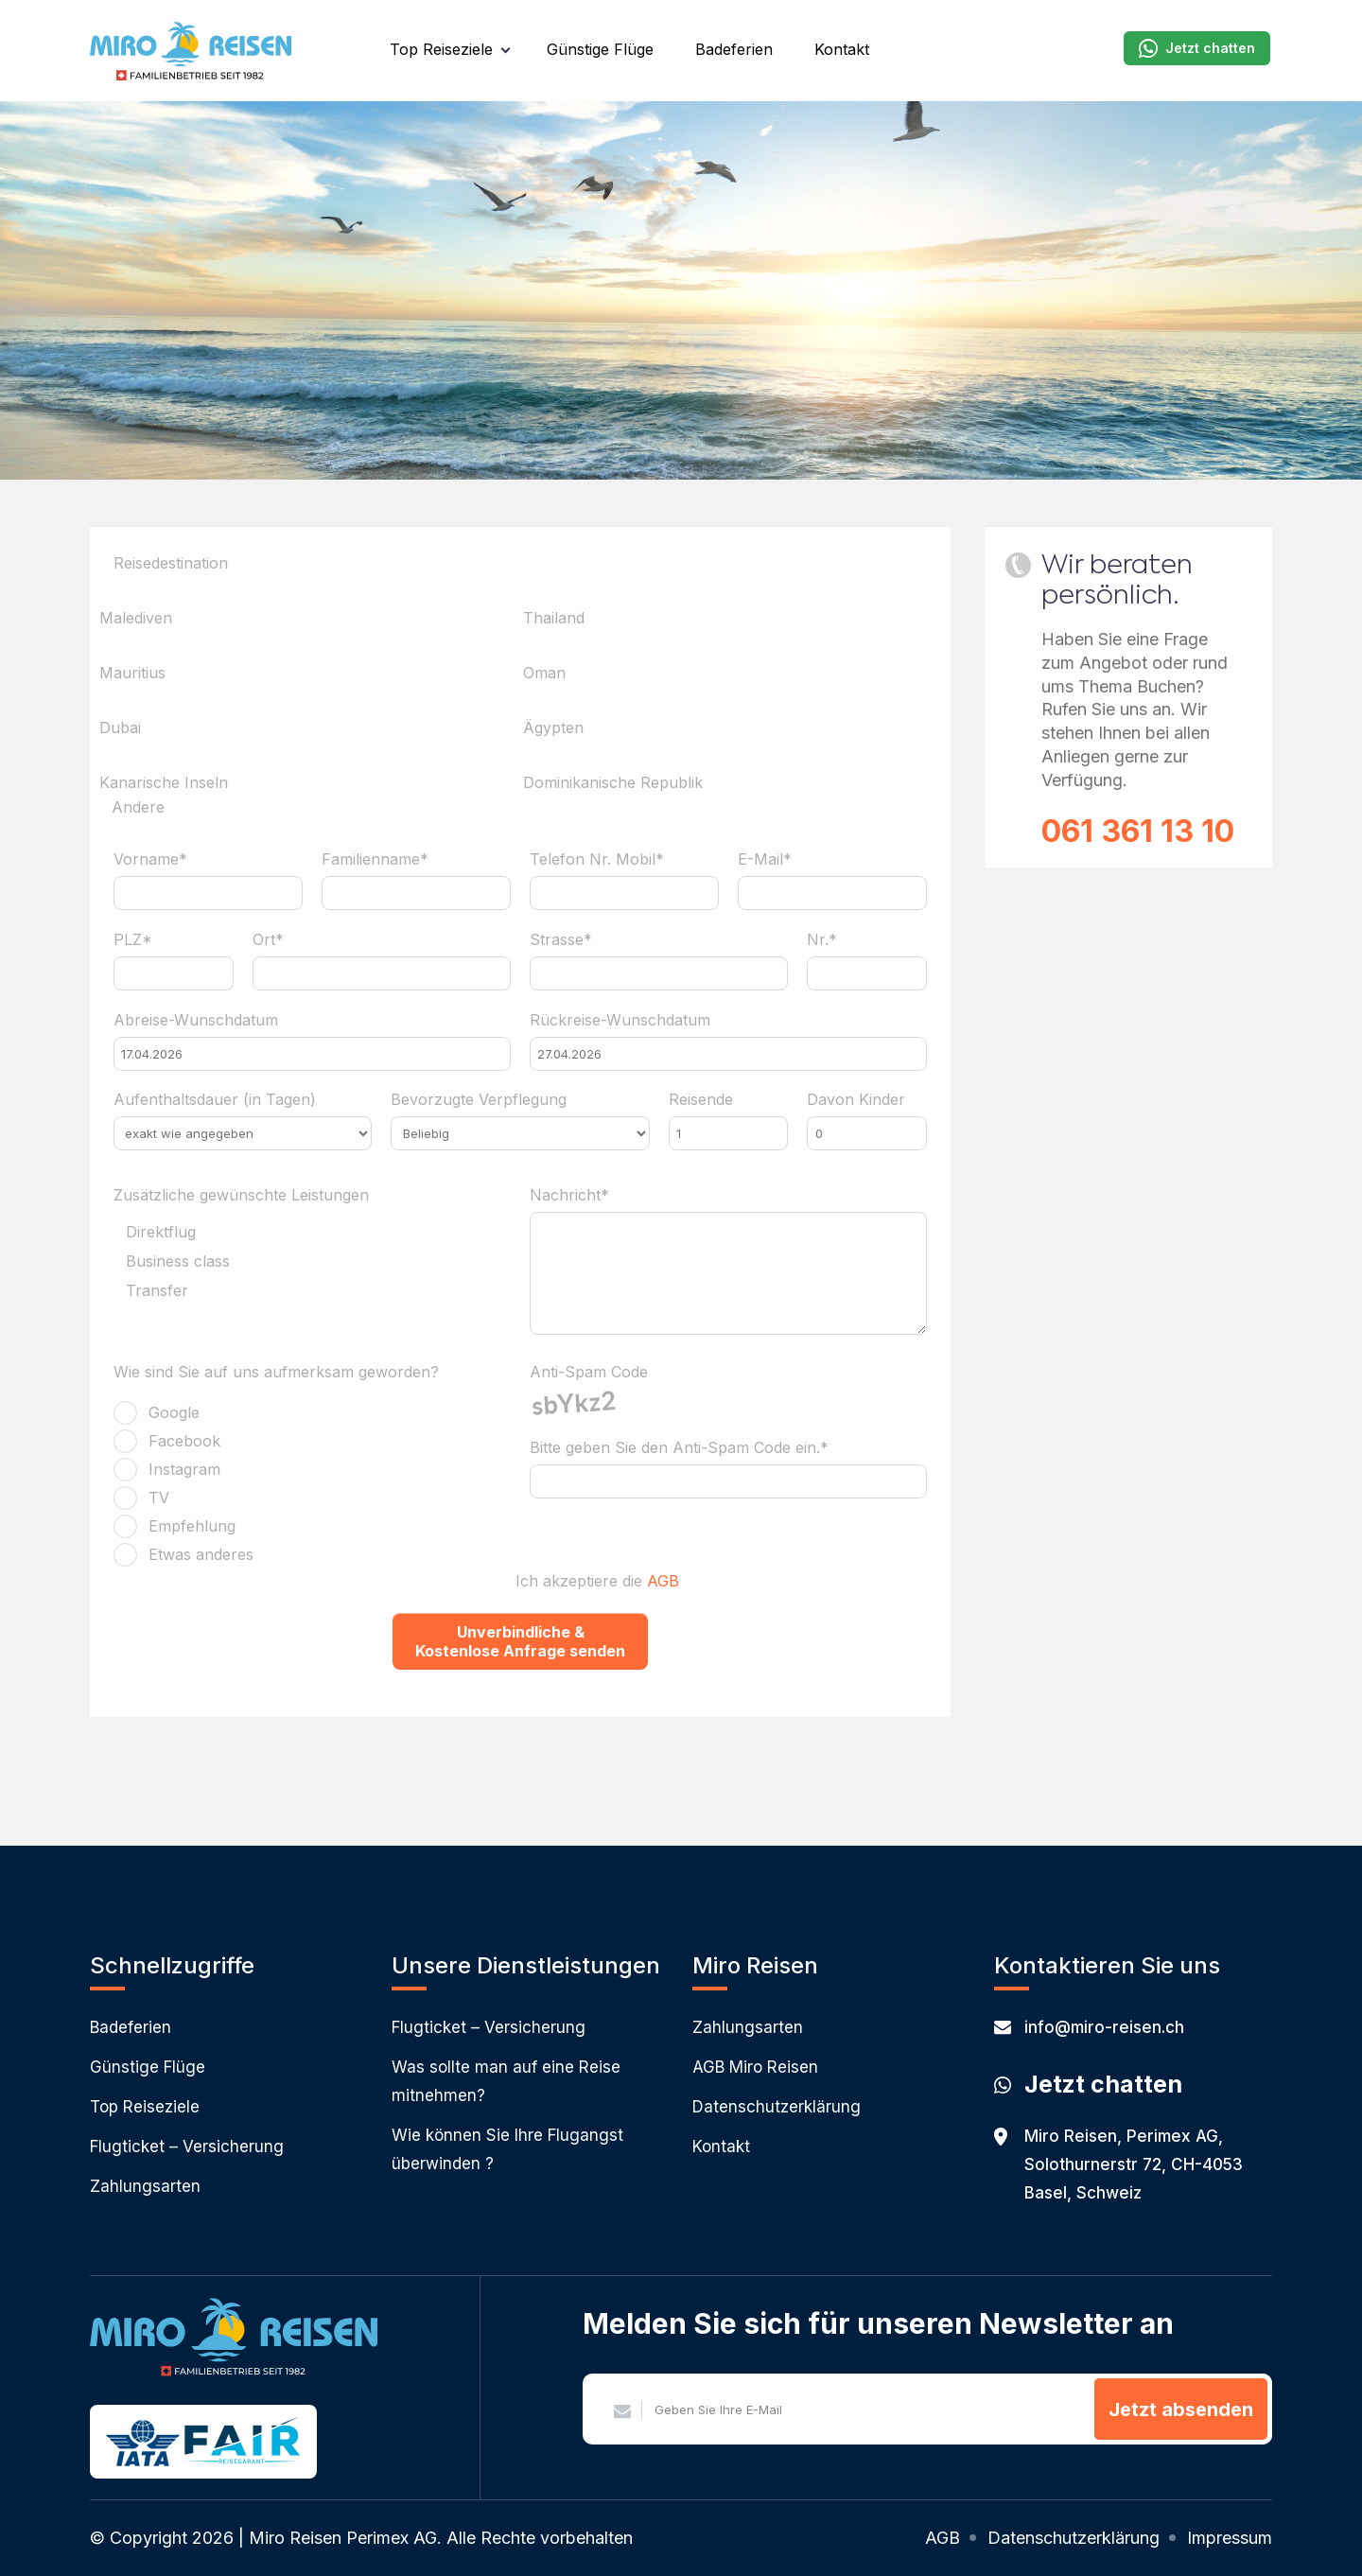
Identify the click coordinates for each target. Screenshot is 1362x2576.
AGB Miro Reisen (755, 2067)
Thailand (554, 617)
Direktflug (161, 1232)
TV (158, 1497)
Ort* (268, 939)
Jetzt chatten (1197, 48)
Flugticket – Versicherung (187, 2146)
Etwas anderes (200, 1554)
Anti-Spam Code (589, 1371)
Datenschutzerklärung (776, 2106)
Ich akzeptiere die (597, 1580)
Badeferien (734, 49)
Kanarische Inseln (163, 782)
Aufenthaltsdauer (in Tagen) (215, 1099)
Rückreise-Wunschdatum (620, 1019)
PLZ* (133, 939)
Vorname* (150, 859)
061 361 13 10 (1137, 831)
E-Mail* (765, 859)
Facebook (184, 1440)
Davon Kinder (856, 1099)
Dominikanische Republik (613, 782)
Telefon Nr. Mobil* (597, 859)
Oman (544, 672)
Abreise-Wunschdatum (196, 1019)
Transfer (157, 1291)
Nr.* (822, 939)
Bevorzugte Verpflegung (479, 1099)
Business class (178, 1261)
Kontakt (841, 49)
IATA (143, 2443)
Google (174, 1412)
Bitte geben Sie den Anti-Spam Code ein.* (679, 1447)
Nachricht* (569, 1194)
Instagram (184, 1469)
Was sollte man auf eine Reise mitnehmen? (506, 2081)
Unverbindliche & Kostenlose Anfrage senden (520, 1641)
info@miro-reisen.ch (1089, 2027)
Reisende (701, 1099)
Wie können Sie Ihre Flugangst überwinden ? (507, 2149)
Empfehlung (192, 1525)
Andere (138, 807)
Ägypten (553, 727)
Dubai (120, 727)
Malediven (135, 617)
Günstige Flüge (600, 49)
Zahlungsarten (145, 2186)
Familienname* (375, 859)
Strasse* (561, 939)
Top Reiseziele (441, 49)
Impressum (1229, 2538)
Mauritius (132, 672)
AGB (663, 1580)
